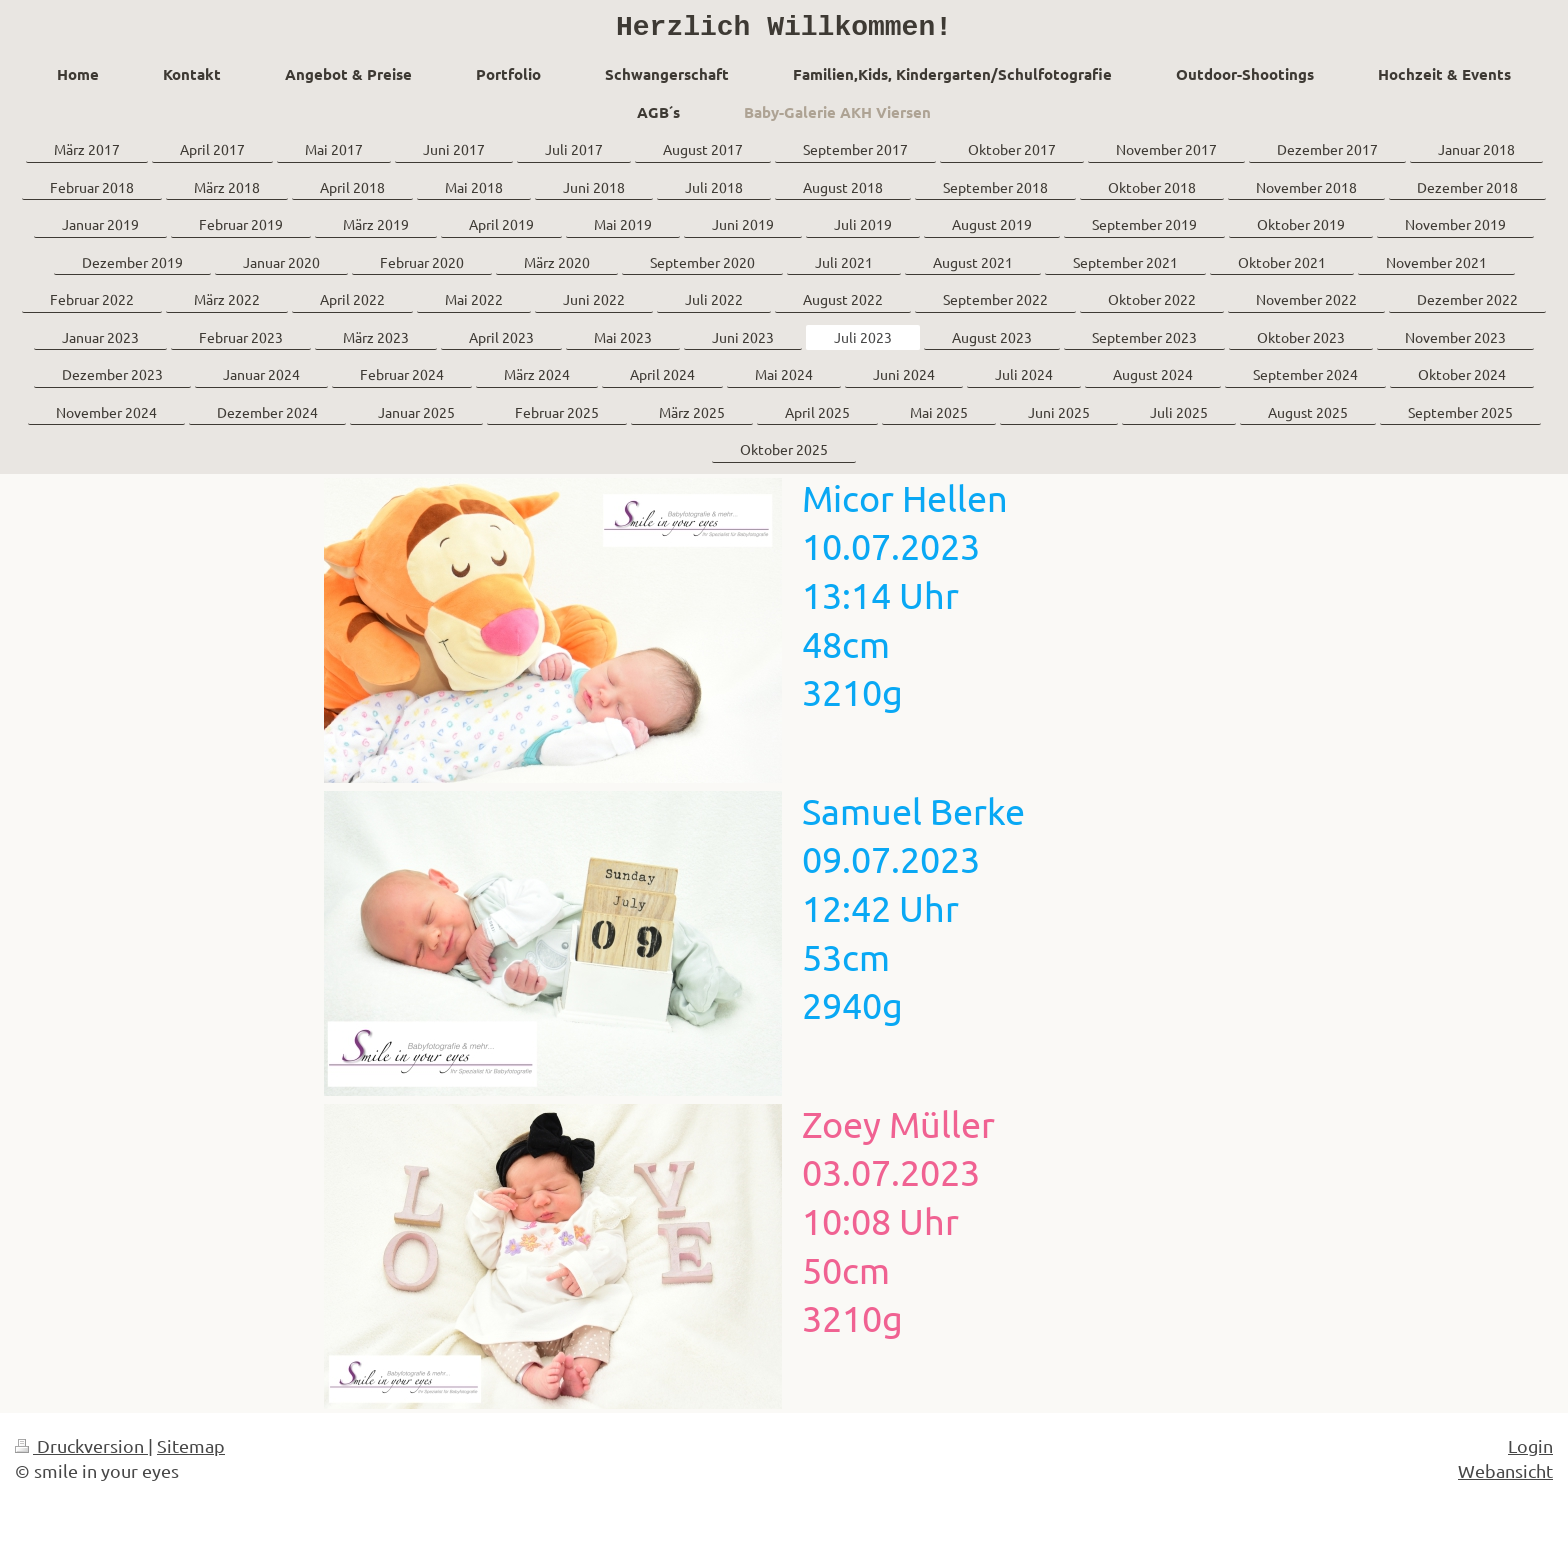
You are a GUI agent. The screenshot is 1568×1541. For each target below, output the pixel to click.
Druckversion (81, 1452)
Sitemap (191, 1452)
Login (1530, 1452)
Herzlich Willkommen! (784, 31)
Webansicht (1505, 1477)
